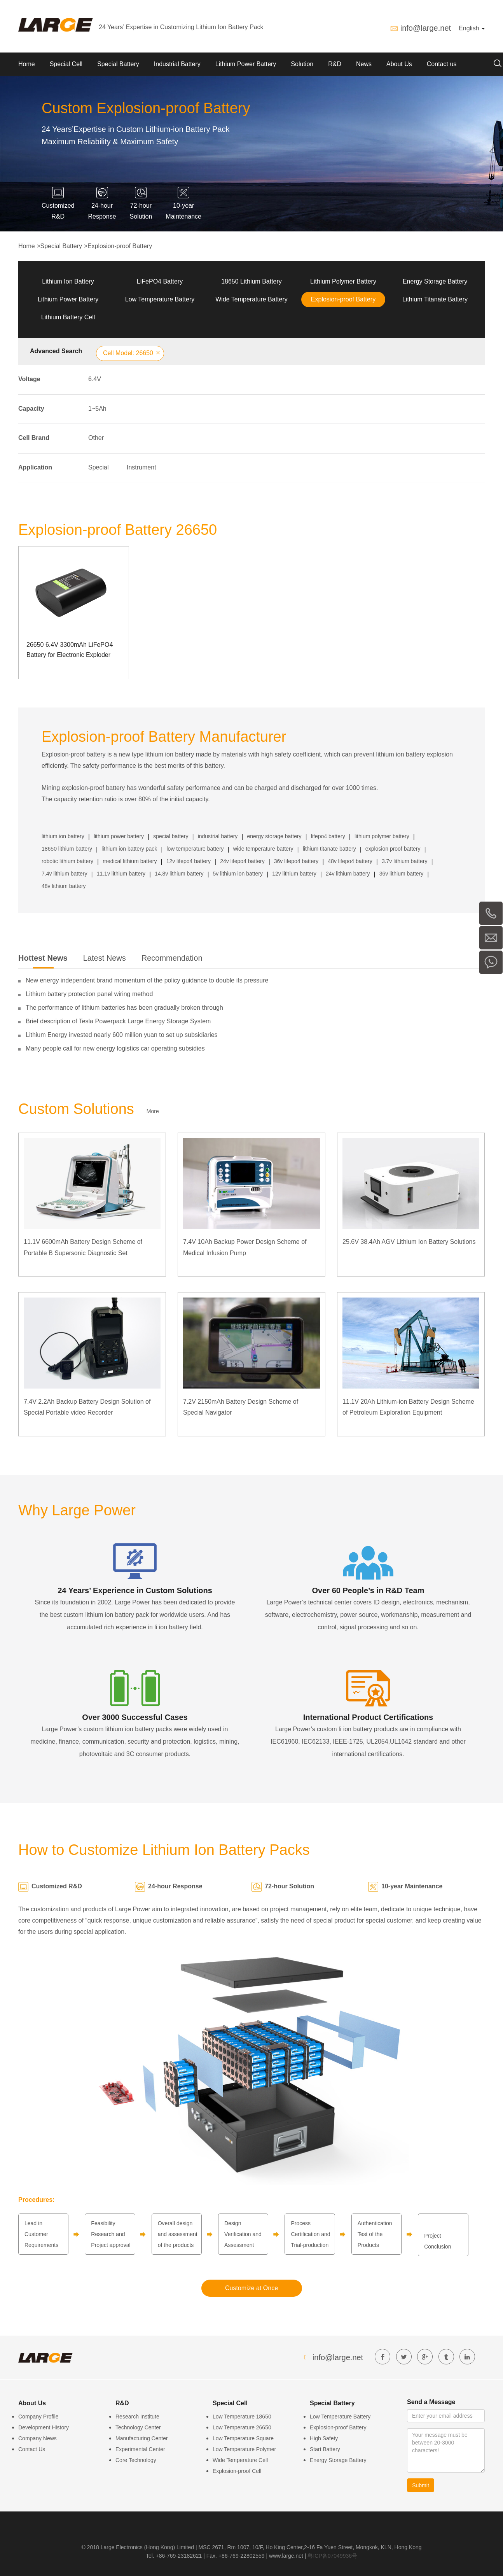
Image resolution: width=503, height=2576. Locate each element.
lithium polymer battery (382, 836)
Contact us (441, 64)
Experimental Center (140, 2449)
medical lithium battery (130, 861)
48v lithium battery (64, 886)
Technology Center (138, 2427)
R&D (334, 64)
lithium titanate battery (329, 849)
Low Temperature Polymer (244, 2449)
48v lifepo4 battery (350, 861)
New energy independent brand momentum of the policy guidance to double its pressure (147, 980)
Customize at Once (251, 2288)
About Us (399, 64)
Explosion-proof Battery (119, 246)
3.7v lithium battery (405, 861)
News (364, 64)
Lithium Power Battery (245, 64)
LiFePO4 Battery (160, 281)
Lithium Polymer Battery (343, 281)
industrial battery (218, 836)
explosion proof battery (393, 849)
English (472, 28)
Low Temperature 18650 (242, 2416)
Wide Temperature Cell (240, 2460)
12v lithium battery (294, 873)
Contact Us (31, 2449)
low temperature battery (195, 849)
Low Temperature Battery (159, 299)
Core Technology (135, 2460)
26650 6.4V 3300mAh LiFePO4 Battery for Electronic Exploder (69, 649)
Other (96, 437)
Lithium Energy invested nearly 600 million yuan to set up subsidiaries (122, 1034)
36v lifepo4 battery (296, 861)
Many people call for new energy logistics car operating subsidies (115, 1048)
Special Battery (118, 64)
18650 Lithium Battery (251, 281)
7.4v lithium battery (64, 873)
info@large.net (425, 28)
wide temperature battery (263, 849)
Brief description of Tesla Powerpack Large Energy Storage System (118, 1021)
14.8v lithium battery (179, 873)
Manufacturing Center (141, 2438)
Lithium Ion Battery (68, 281)
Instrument (141, 467)
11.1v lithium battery (121, 873)
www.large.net (286, 2556)
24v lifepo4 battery (242, 861)
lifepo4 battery (328, 836)
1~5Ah (97, 408)
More (153, 1111)
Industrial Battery (177, 64)
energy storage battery (274, 836)
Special (98, 467)
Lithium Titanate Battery (435, 299)
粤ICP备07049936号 (332, 2556)
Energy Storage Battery (435, 281)
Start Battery (325, 2449)
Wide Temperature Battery (251, 299)
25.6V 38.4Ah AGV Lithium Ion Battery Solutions (408, 1241)
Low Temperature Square (243, 2438)
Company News (37, 2438)
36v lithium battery (401, 873)
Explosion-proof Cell (237, 2471)
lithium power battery (119, 836)
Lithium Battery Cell (68, 317)
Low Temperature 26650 (242, 2427)
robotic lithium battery (67, 861)
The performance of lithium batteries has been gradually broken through (124, 1007)
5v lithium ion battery (238, 873)
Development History (43, 2427)
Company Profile (38, 2416)
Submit (420, 2485)
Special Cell (66, 64)
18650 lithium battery (67, 849)
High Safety (324, 2438)
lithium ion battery (63, 836)
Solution (302, 64)
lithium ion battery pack (129, 849)
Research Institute (137, 2416)
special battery (170, 836)
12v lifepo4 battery (188, 861)
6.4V (94, 379)
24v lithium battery (348, 873)
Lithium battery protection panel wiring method (89, 994)
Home (26, 64)
